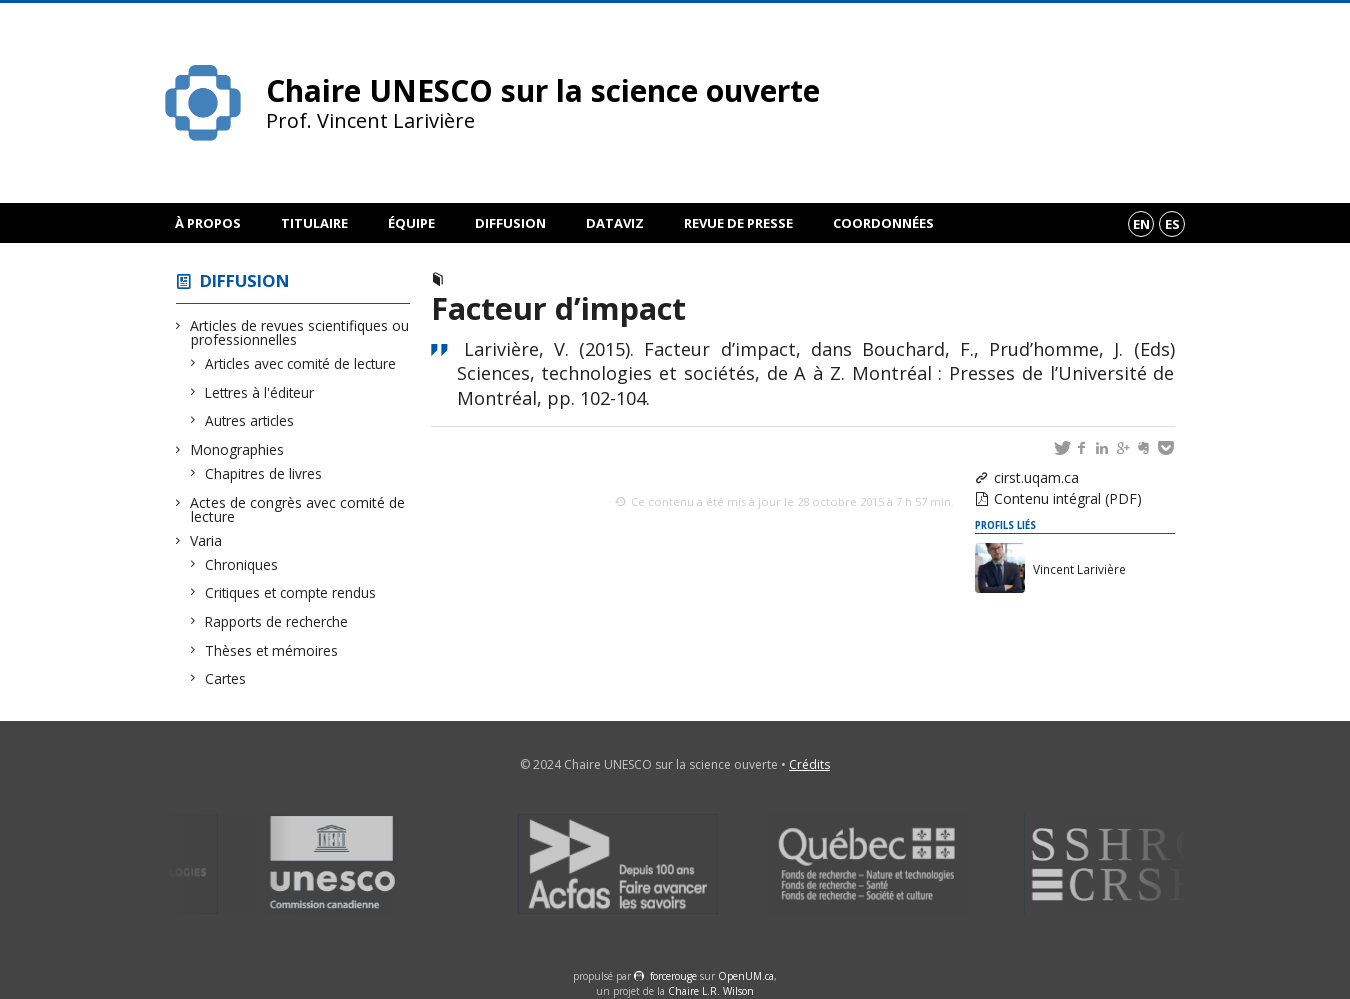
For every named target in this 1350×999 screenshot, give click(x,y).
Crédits (809, 764)
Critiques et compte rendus (291, 592)
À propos (208, 223)
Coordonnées (883, 223)
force (673, 976)
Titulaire (314, 223)
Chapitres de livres (264, 473)
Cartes (226, 678)
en (1141, 224)
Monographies (237, 449)
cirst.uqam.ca (1036, 477)
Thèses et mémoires (272, 650)
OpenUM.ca (746, 976)
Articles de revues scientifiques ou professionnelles (300, 332)
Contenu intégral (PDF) (1068, 498)
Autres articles (250, 420)
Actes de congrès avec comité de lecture (298, 509)
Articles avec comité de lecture (301, 363)
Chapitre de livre (510, 279)
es (1172, 224)
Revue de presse (738, 223)
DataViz (615, 223)
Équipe (411, 223)
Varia (206, 540)
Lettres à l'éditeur (260, 392)
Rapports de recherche (277, 621)
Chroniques (242, 564)
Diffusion (510, 223)
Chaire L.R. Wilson (711, 991)
